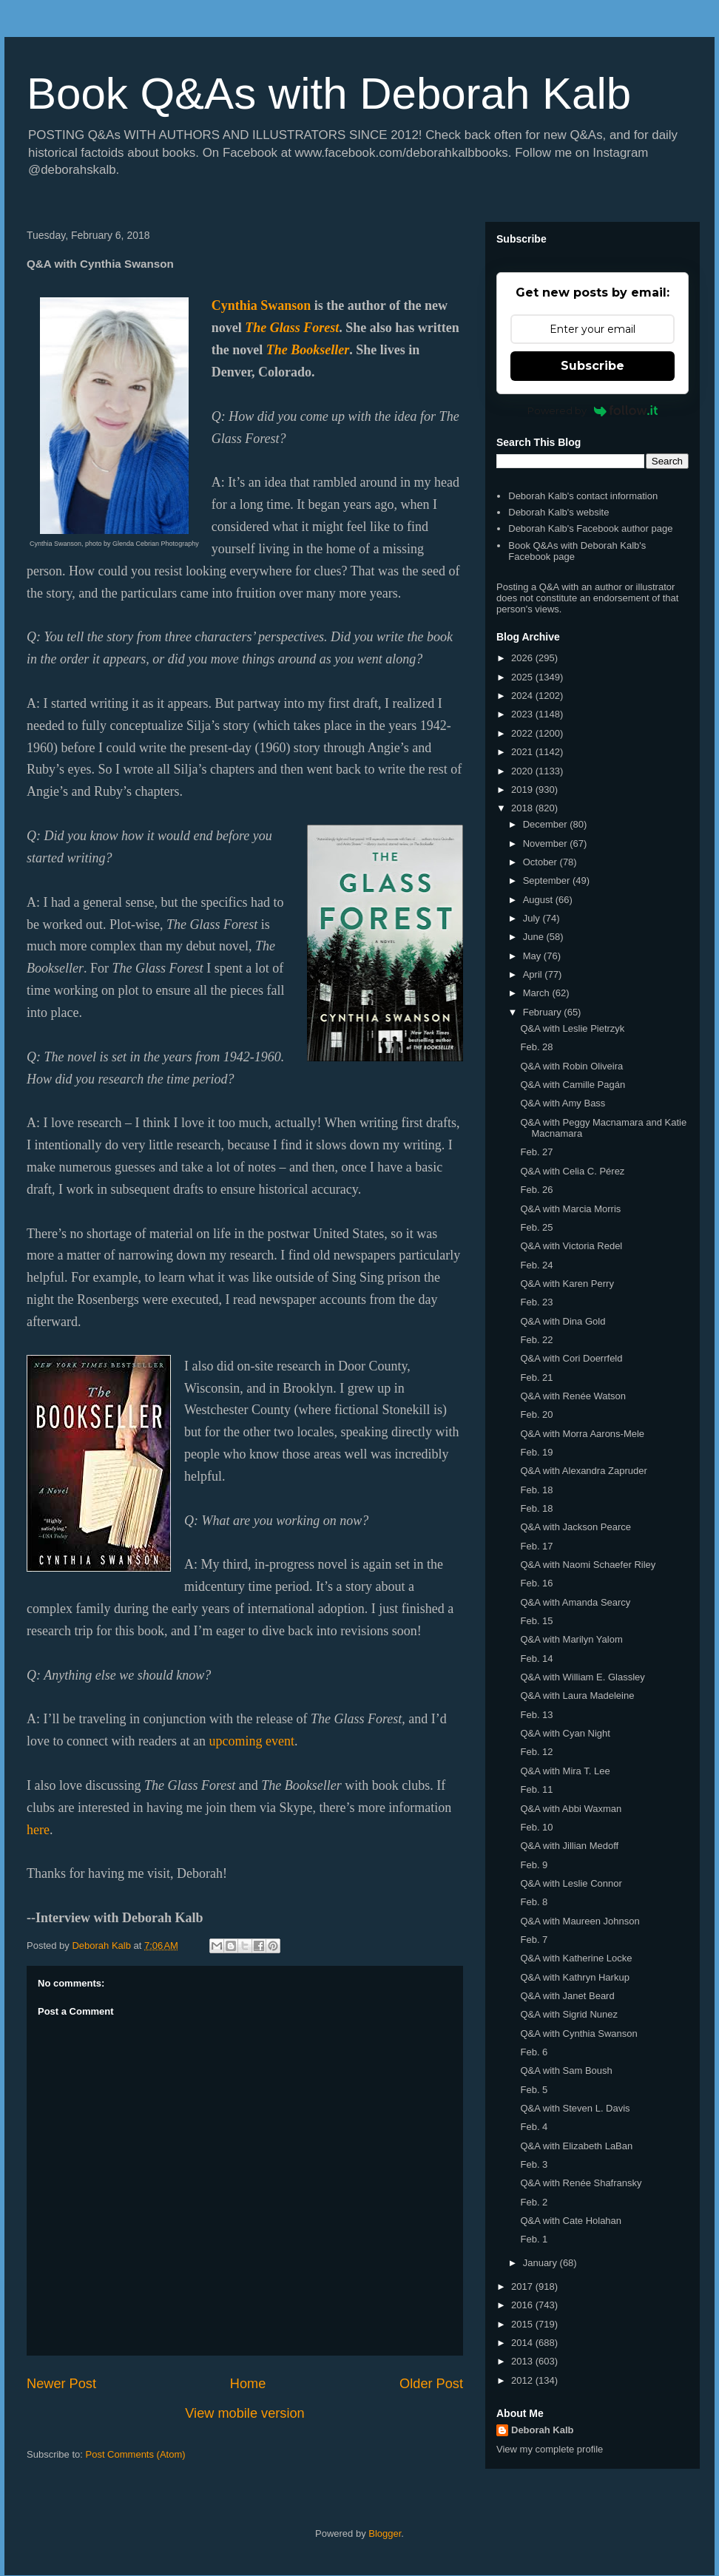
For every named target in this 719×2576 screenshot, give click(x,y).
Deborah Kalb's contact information (583, 495)
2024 (523, 695)
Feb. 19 (536, 1452)
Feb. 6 (533, 2052)
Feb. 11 (536, 1789)
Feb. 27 (536, 1151)
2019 (523, 789)
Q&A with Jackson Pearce (575, 1526)
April (534, 974)
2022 (523, 733)
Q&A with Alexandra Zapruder (583, 1470)
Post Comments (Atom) (136, 2454)
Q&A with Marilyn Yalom (571, 1639)
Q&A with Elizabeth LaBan (576, 2145)
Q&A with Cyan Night (565, 1733)
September (548, 880)
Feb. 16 (536, 1583)
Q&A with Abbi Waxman (570, 1808)
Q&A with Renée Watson (573, 1396)
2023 (523, 714)
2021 (523, 751)
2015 (523, 2324)
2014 (523, 2342)
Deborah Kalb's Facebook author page (590, 528)
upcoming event (251, 1741)
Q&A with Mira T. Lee (565, 1771)
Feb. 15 (536, 1620)
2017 (523, 2286)
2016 (523, 2304)
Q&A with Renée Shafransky (580, 2182)
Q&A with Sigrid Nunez (569, 2014)
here (38, 1829)
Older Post (431, 2383)
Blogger (384, 2533)
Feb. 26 (536, 1189)
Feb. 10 (536, 1827)
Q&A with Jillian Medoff (569, 1845)
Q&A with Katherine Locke (576, 1958)
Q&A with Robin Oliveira (571, 1066)
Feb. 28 (536, 1046)
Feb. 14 (536, 1658)
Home (248, 2383)
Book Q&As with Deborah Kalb (329, 93)
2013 (523, 2361)
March (538, 992)
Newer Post (61, 2383)
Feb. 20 (536, 1414)
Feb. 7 (533, 1939)
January (541, 2262)
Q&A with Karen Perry (566, 1283)
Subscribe (592, 366)
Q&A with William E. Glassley (582, 1677)
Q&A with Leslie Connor (570, 1883)
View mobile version (244, 2413)
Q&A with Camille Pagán (572, 1084)
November (546, 843)
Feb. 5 (533, 2089)
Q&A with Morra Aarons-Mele (582, 1433)
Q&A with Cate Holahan (570, 2220)
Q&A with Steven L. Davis (574, 2108)
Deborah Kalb (542, 2429)
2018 (523, 808)
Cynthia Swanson (261, 305)
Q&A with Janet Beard (567, 1995)
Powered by (592, 410)
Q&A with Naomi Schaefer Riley (587, 1564)
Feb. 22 (536, 1339)
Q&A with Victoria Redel (571, 1245)
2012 (523, 2380)
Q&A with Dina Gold (562, 1321)
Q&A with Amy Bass (562, 1103)
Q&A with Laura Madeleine (577, 1695)
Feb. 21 (536, 1377)
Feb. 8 (533, 1901)
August (539, 899)
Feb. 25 (536, 1227)
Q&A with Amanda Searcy (575, 1602)
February (543, 1012)
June (535, 936)
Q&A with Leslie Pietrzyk (572, 1028)
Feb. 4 (533, 2126)
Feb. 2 (533, 2202)
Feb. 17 (536, 1546)
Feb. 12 (536, 1751)
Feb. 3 (533, 2164)
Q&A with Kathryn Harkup (574, 1977)
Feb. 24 (536, 1265)
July (533, 918)
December (546, 824)
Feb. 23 (536, 1302)
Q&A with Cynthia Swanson (578, 2033)
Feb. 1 (533, 2239)
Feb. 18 (536, 1489)
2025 (523, 677)
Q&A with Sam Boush (566, 2070)
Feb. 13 (536, 1714)
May (533, 955)
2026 (523, 657)
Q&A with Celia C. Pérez (572, 1171)
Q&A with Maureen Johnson (579, 1921)
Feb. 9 (533, 1864)
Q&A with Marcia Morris (570, 1208)
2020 (523, 771)
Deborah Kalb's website (558, 512)
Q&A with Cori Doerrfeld (571, 1358)
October (541, 862)
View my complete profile (549, 2449)
